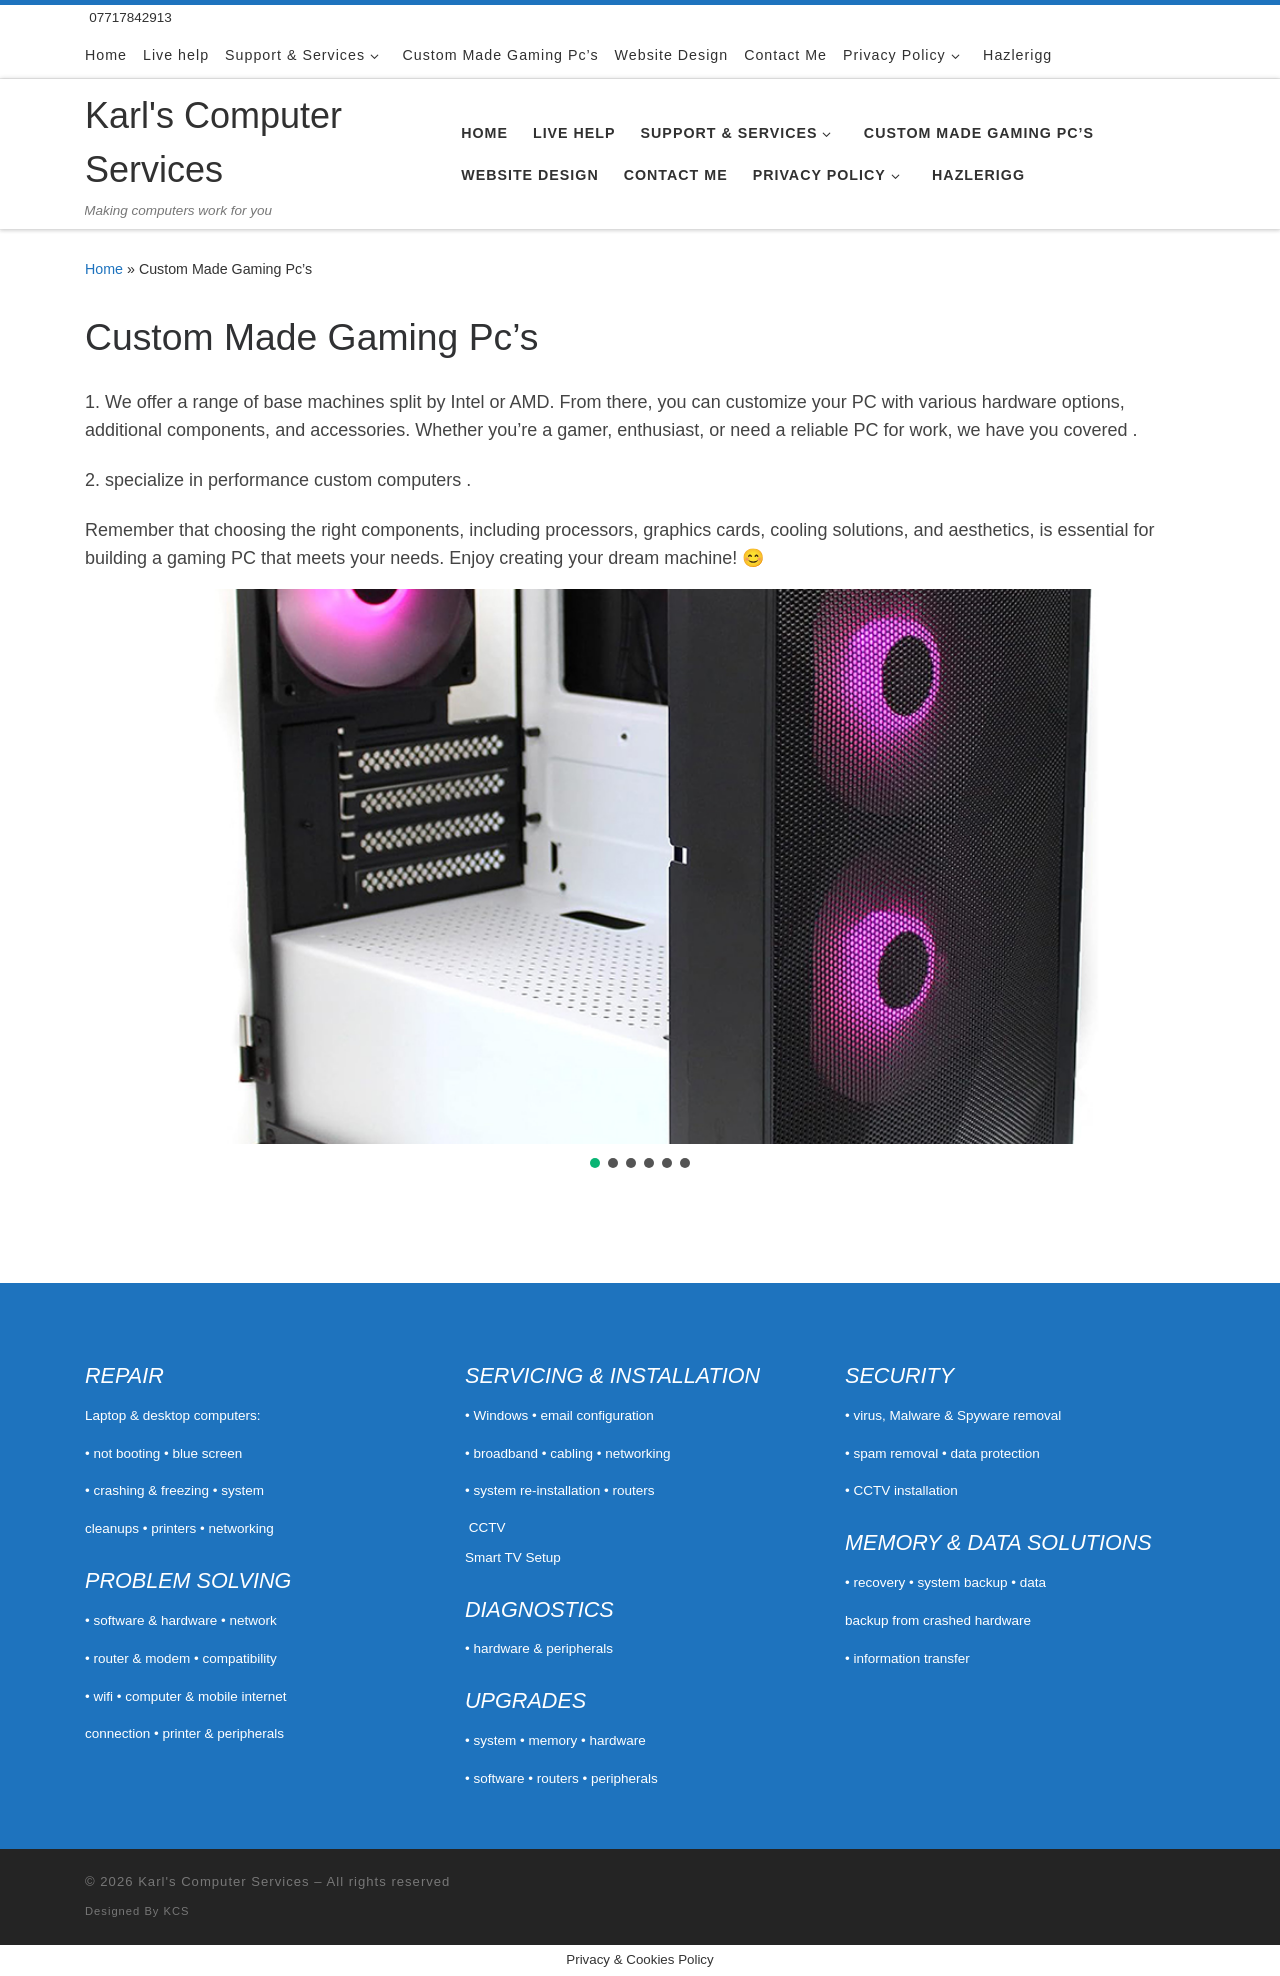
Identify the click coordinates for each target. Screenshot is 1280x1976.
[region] (640, 880)
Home (104, 269)
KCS (177, 1911)
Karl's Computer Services (223, 1881)
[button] (116, 867)
